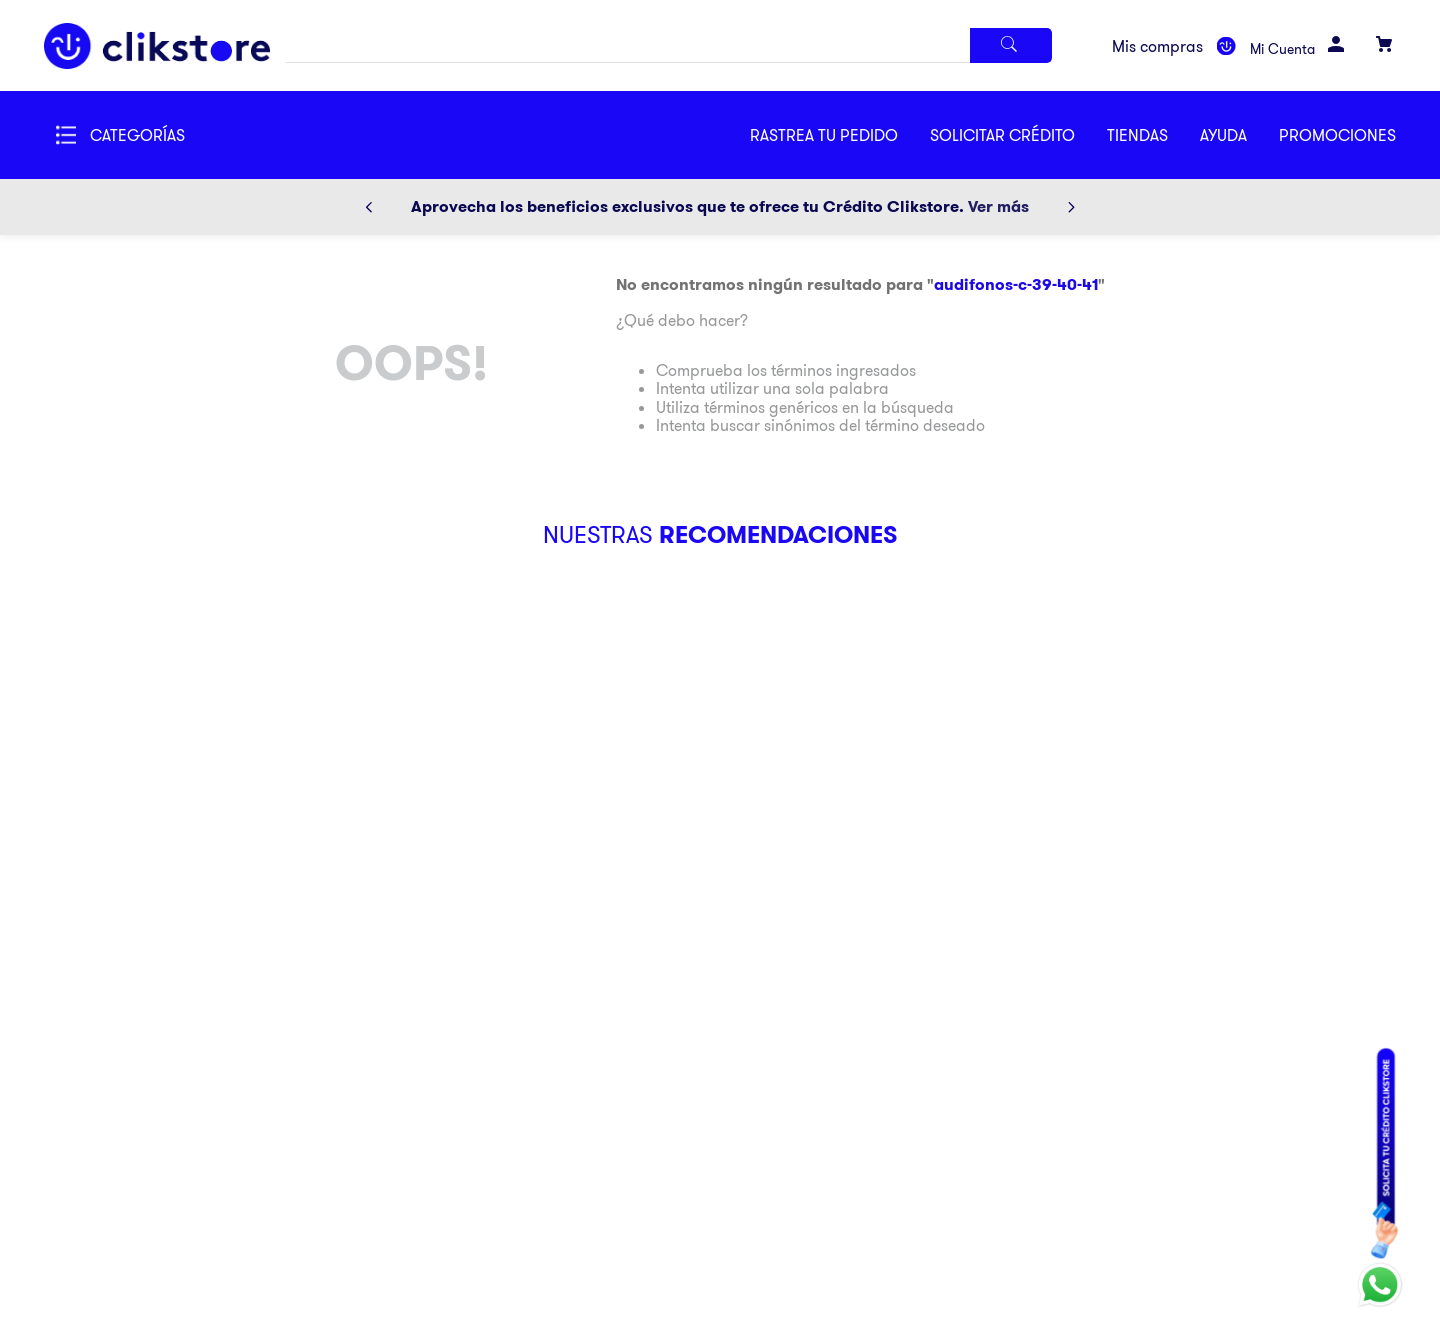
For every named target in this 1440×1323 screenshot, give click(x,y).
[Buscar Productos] (1011, 45)
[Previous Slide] (369, 207)
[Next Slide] (1071, 207)
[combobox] (668, 45)
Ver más (998, 206)
